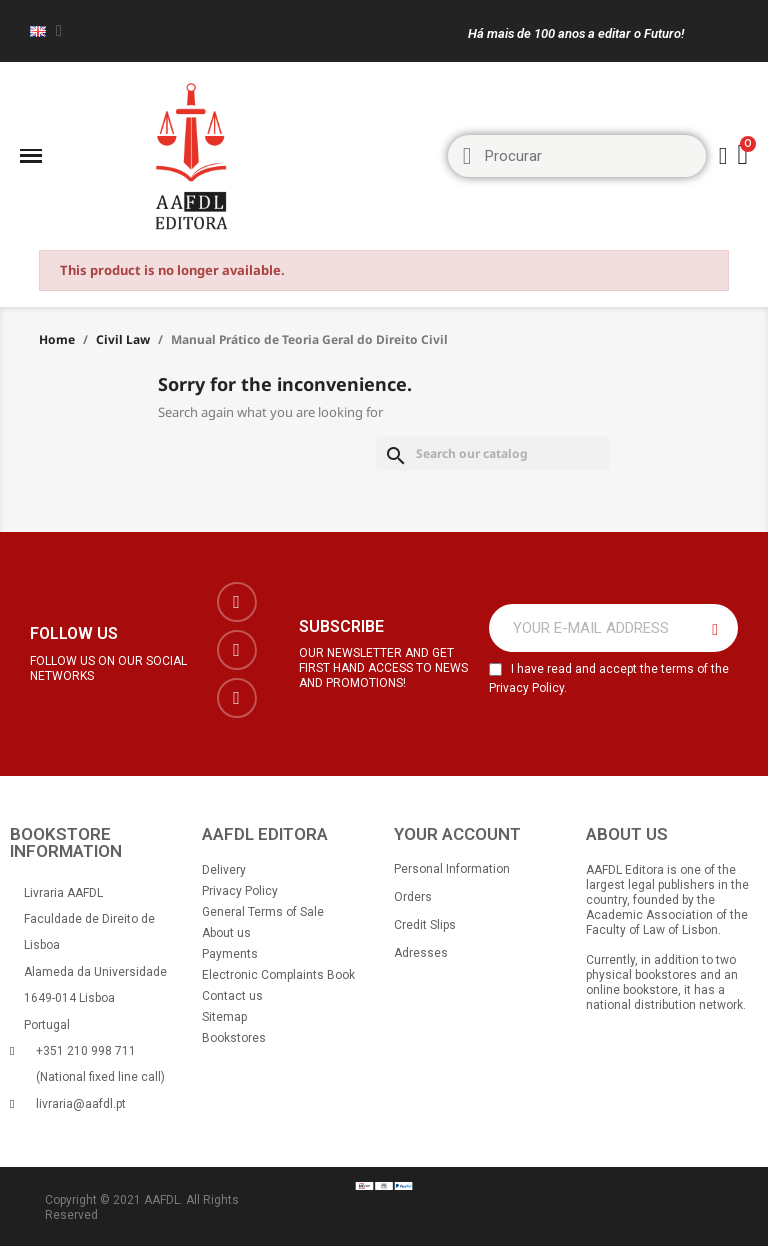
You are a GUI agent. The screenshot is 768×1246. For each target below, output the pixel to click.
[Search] (493, 453)
